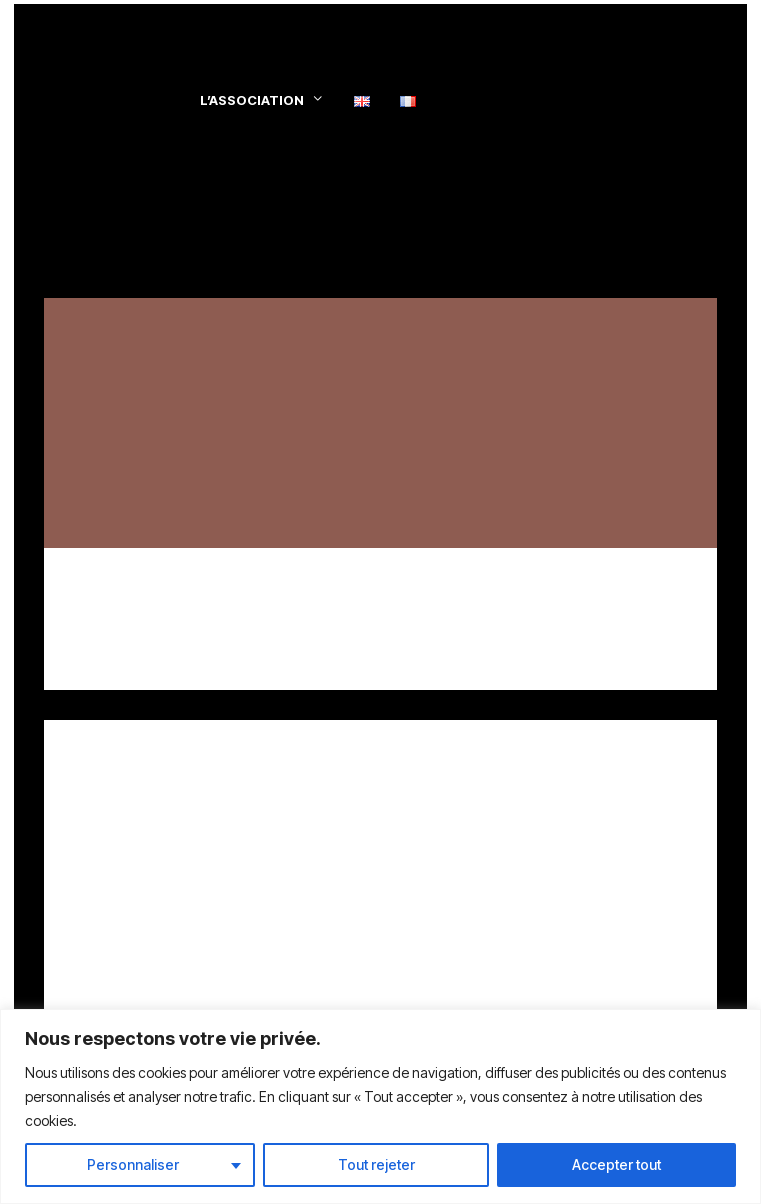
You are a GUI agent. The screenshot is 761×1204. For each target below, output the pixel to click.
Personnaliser (133, 1164)
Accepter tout (616, 1164)
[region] (380, 1106)
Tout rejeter (376, 1164)
